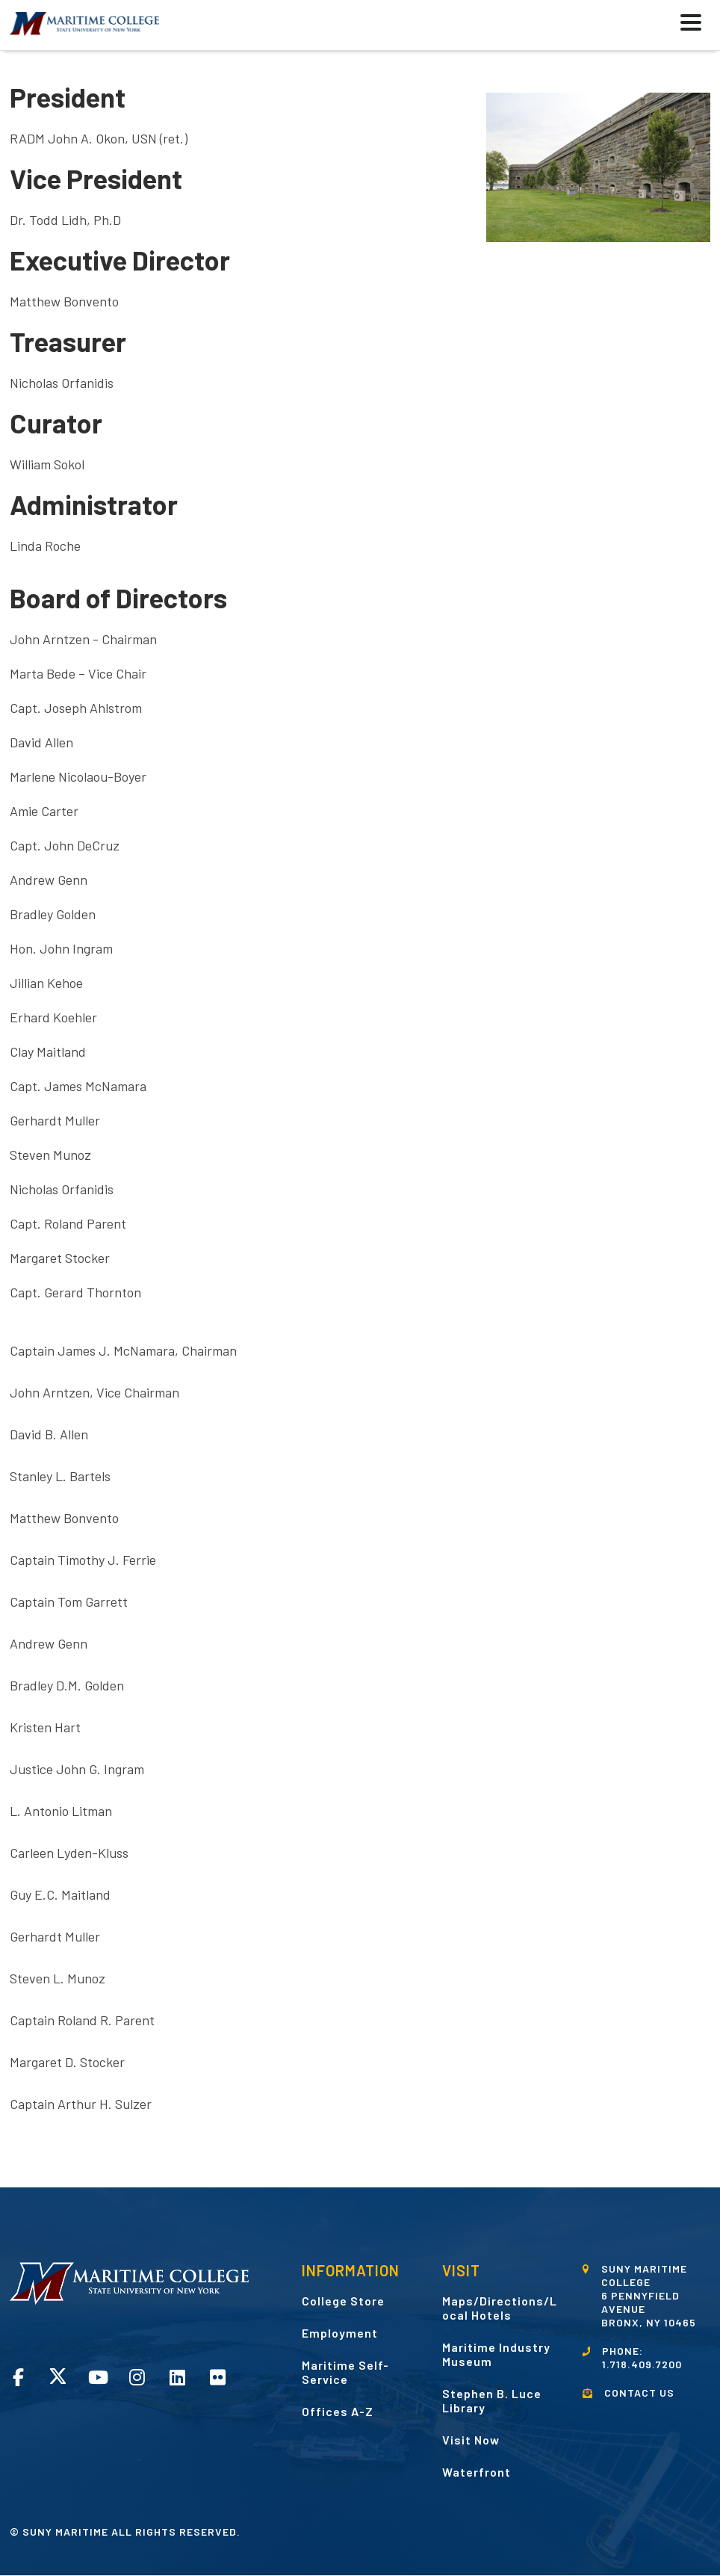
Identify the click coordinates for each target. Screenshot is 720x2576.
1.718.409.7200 (642, 2364)
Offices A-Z (337, 2411)
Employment (340, 2333)
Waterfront (476, 2472)
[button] (653, 24)
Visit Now (471, 2440)
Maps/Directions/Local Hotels (499, 2308)
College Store (343, 2301)
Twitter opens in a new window (58, 2376)
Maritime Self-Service (345, 2372)
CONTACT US (639, 2392)
